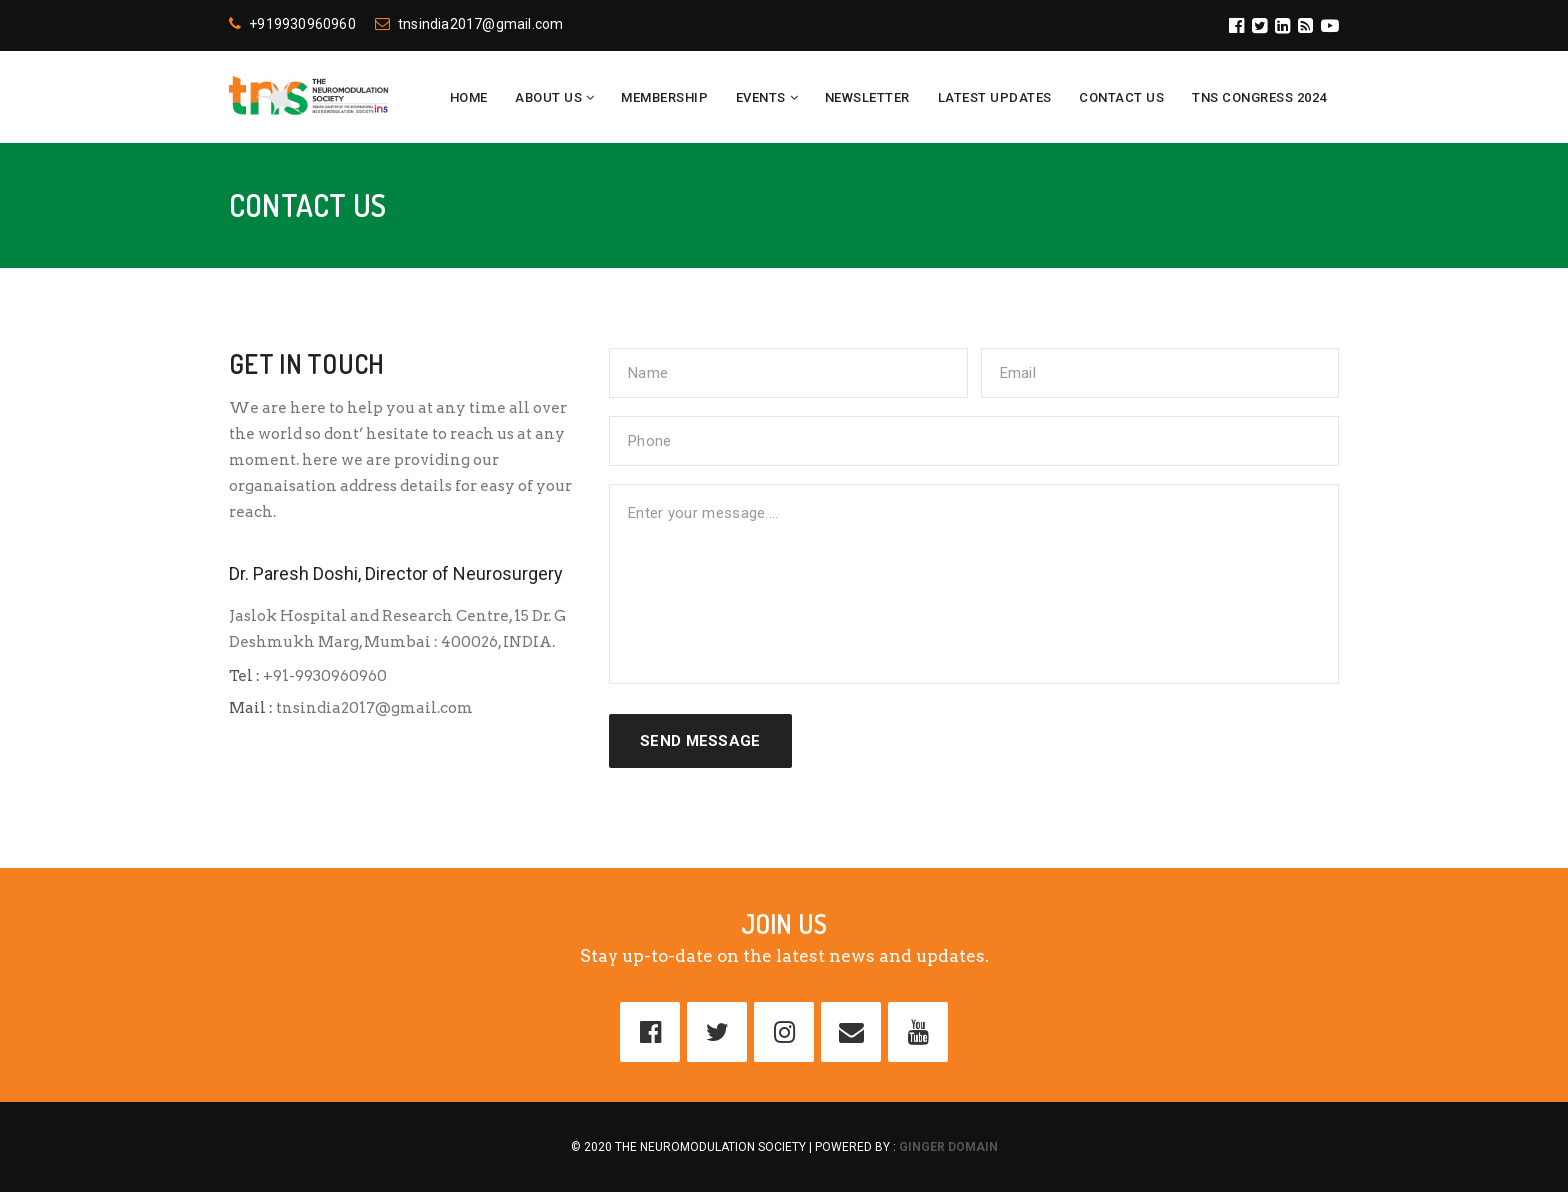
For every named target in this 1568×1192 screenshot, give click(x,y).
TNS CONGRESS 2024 (1259, 97)
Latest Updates (995, 97)
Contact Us (1121, 97)
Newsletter (867, 97)
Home (469, 97)
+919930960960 (292, 24)
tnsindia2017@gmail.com (469, 24)
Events (761, 97)
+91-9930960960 (323, 676)
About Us (548, 97)
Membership (664, 97)
